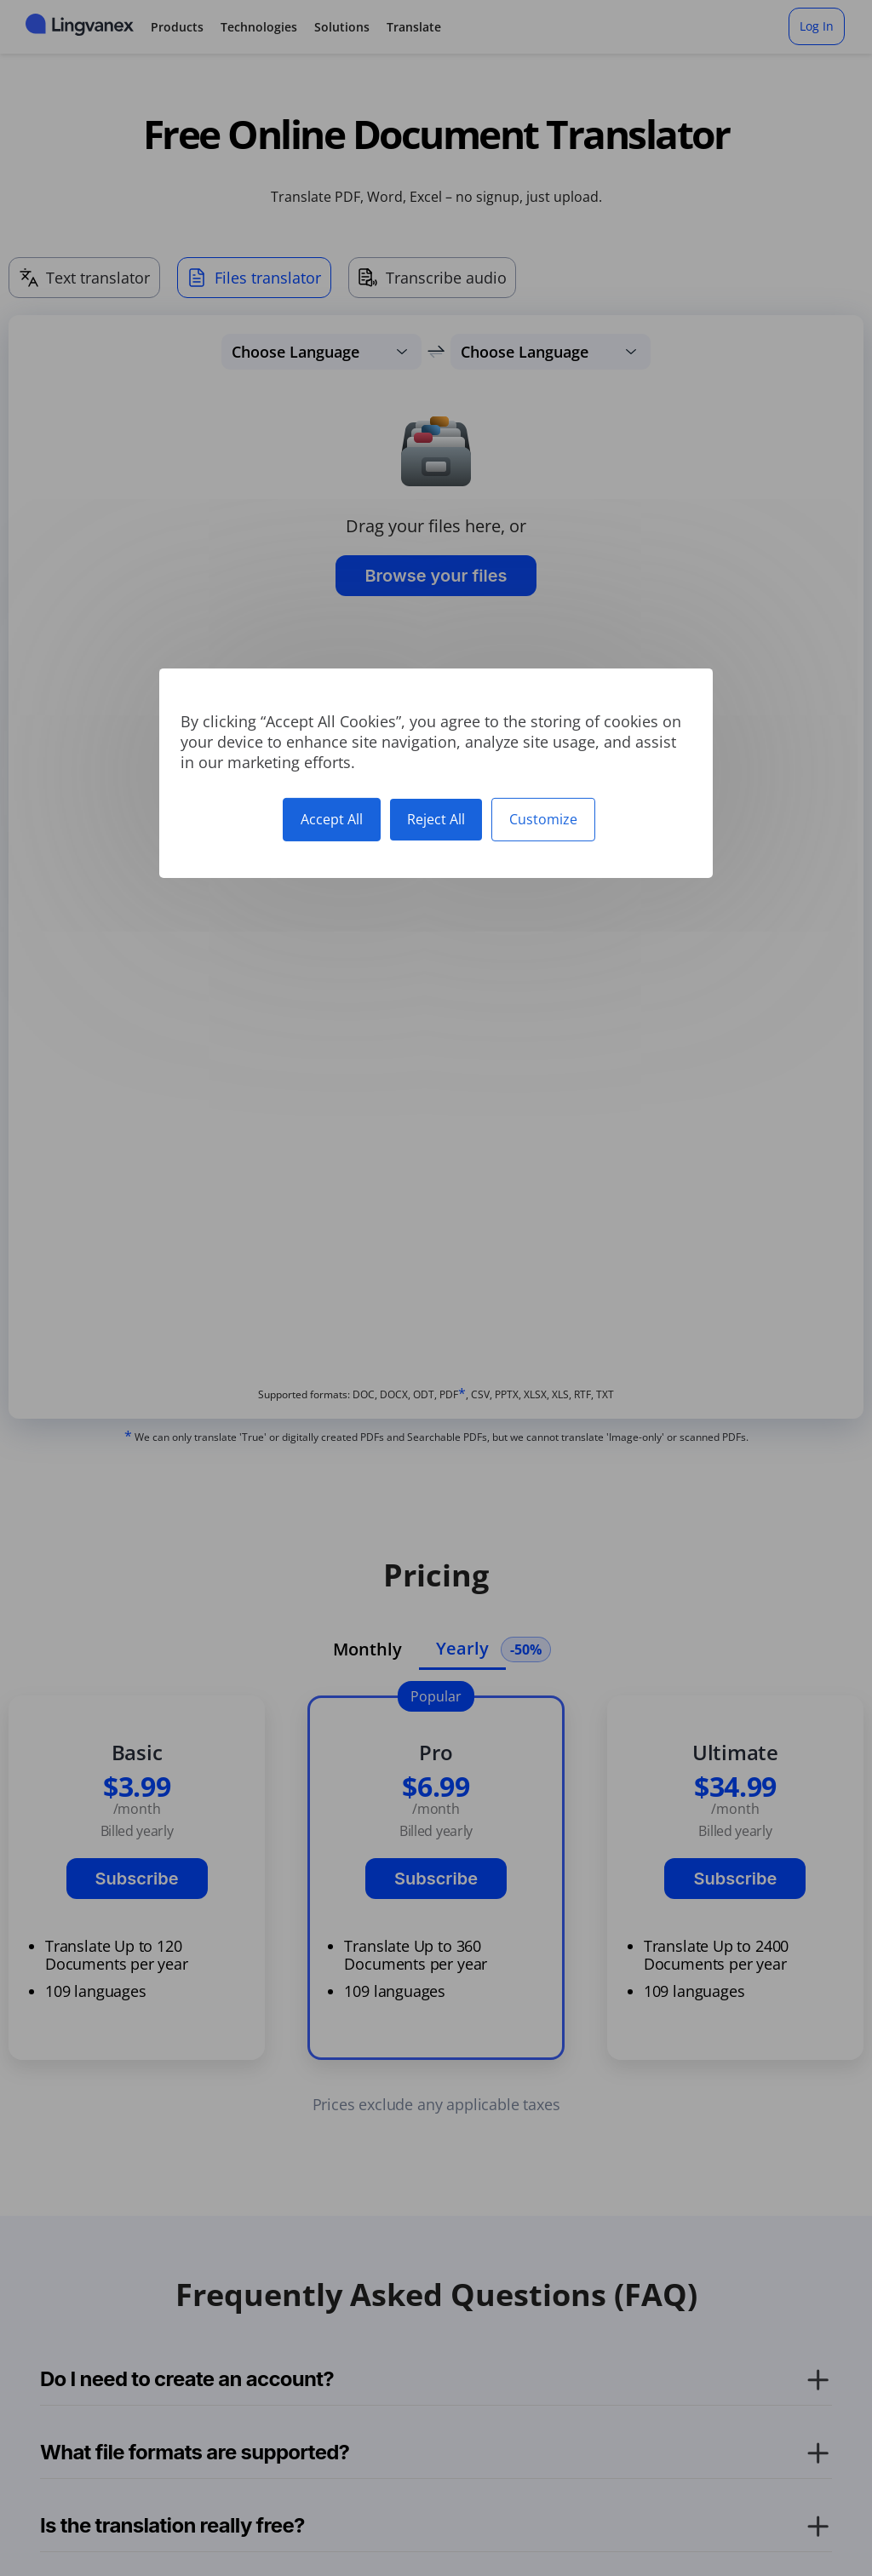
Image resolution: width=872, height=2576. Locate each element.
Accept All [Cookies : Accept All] (332, 818)
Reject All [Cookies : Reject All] (436, 818)
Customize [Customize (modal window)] (543, 818)
